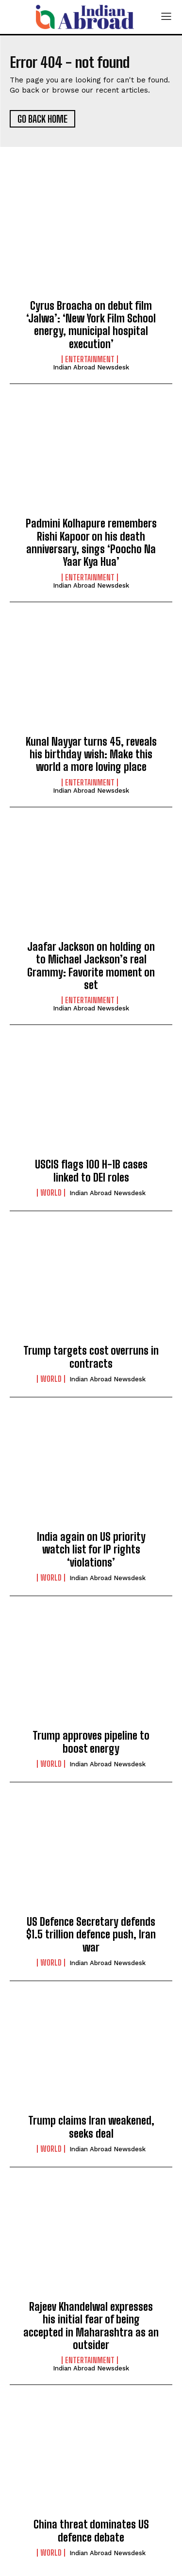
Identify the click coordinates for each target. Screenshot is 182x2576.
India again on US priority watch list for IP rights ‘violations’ (91, 1549)
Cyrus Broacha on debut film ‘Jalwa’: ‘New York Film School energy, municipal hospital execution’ (91, 325)
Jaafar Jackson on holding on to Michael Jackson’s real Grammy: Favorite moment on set (91, 966)
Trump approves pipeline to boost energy (91, 1742)
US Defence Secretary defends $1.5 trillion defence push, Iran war (91, 1934)
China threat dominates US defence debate (91, 2531)
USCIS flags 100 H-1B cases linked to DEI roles (91, 1171)
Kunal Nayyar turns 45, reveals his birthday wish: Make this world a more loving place (91, 754)
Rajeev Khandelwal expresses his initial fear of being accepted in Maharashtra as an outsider (91, 2326)
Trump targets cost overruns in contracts (91, 1357)
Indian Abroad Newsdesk (91, 367)
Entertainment (90, 359)
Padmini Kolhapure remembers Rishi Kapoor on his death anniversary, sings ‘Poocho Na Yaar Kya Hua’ (91, 542)
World (51, 1193)
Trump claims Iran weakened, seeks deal (91, 2127)
